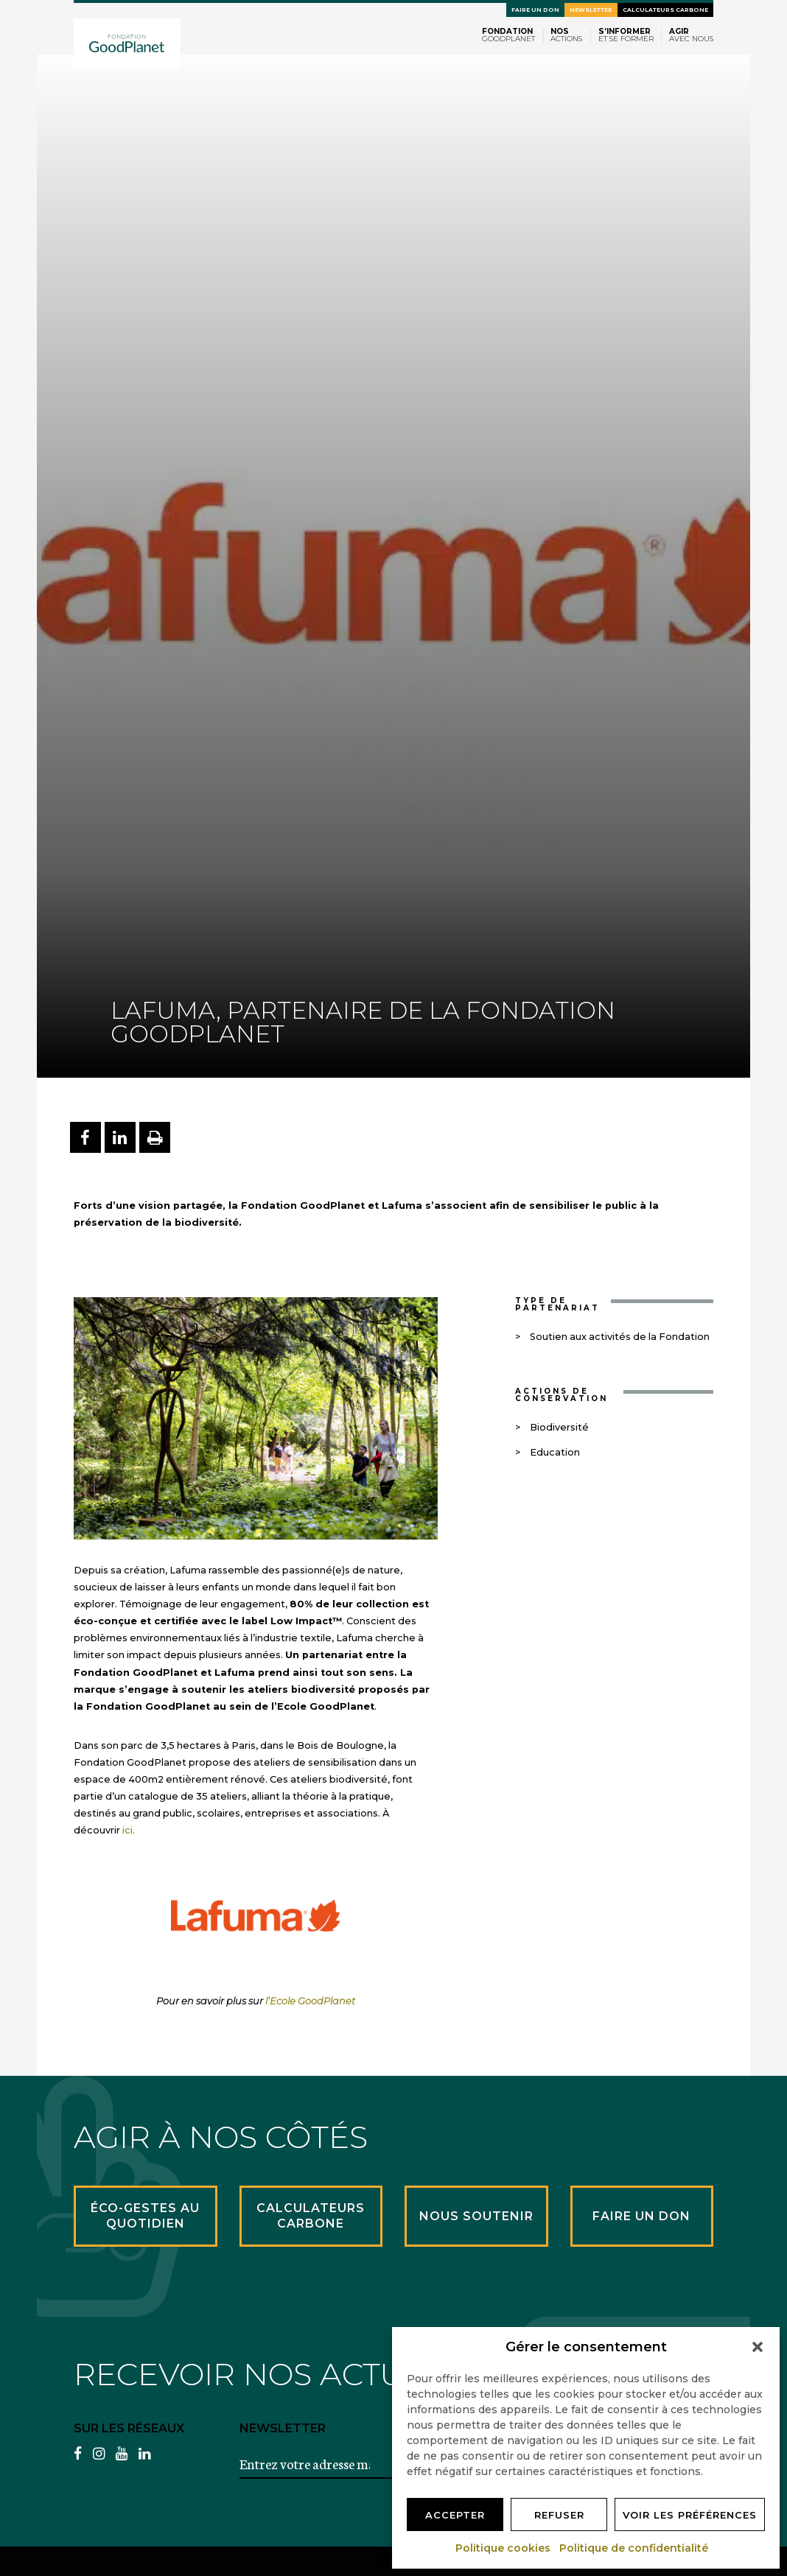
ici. (128, 1830)
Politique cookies (503, 2548)
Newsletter (591, 10)
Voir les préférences (690, 2515)
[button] (757, 2347)
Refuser (559, 2515)
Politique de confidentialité (634, 2548)
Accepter (455, 2515)
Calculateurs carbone (665, 10)
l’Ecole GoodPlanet (310, 2001)
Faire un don (535, 10)
